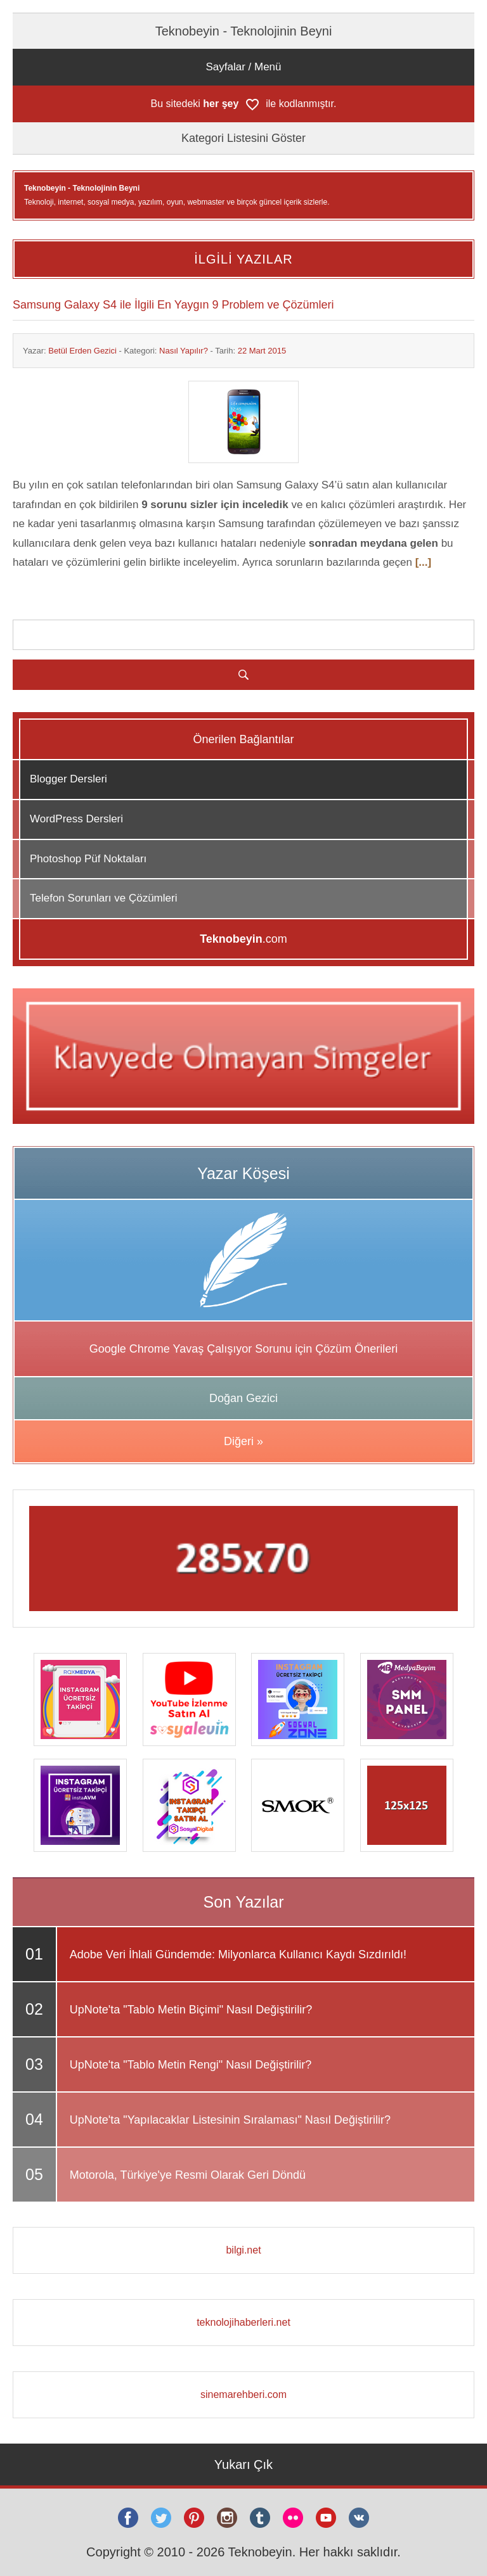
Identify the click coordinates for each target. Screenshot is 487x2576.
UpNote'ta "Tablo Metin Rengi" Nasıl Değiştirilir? (190, 2064)
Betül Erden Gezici (82, 350)
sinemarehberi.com (243, 2394)
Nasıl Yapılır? (183, 350)
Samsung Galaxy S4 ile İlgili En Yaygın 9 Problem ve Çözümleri (173, 304)
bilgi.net (243, 2250)
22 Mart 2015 (262, 350)
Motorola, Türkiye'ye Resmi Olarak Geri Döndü (188, 2175)
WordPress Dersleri (76, 819)
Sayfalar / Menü (243, 67)
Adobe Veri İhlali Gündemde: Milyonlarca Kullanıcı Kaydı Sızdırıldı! (238, 1954)
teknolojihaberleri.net (243, 2322)
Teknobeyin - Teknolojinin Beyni (243, 31)
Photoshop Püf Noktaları (88, 859)
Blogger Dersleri (68, 779)
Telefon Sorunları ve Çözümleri (103, 898)
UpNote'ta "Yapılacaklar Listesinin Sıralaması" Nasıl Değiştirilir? (230, 2120)
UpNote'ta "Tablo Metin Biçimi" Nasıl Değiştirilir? (191, 2009)
